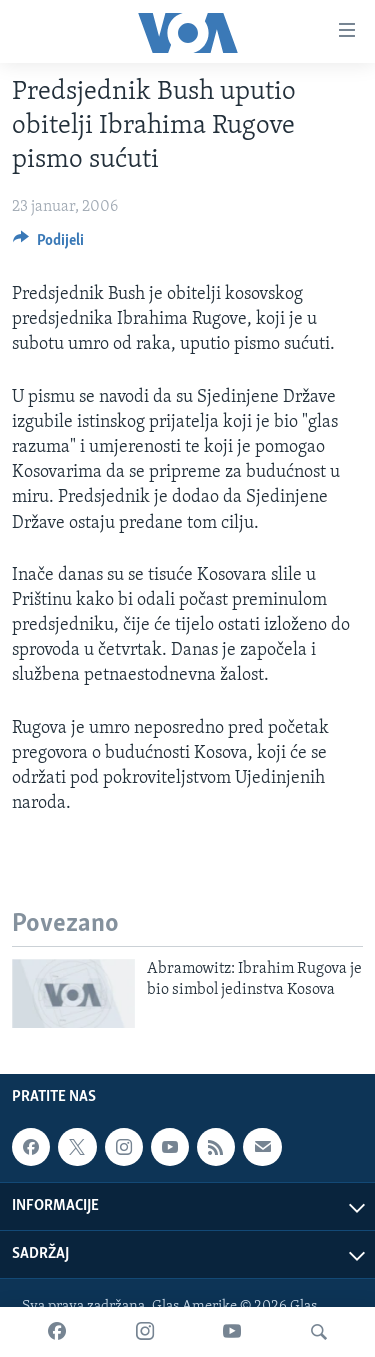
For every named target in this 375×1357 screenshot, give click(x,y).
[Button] (48, 245)
